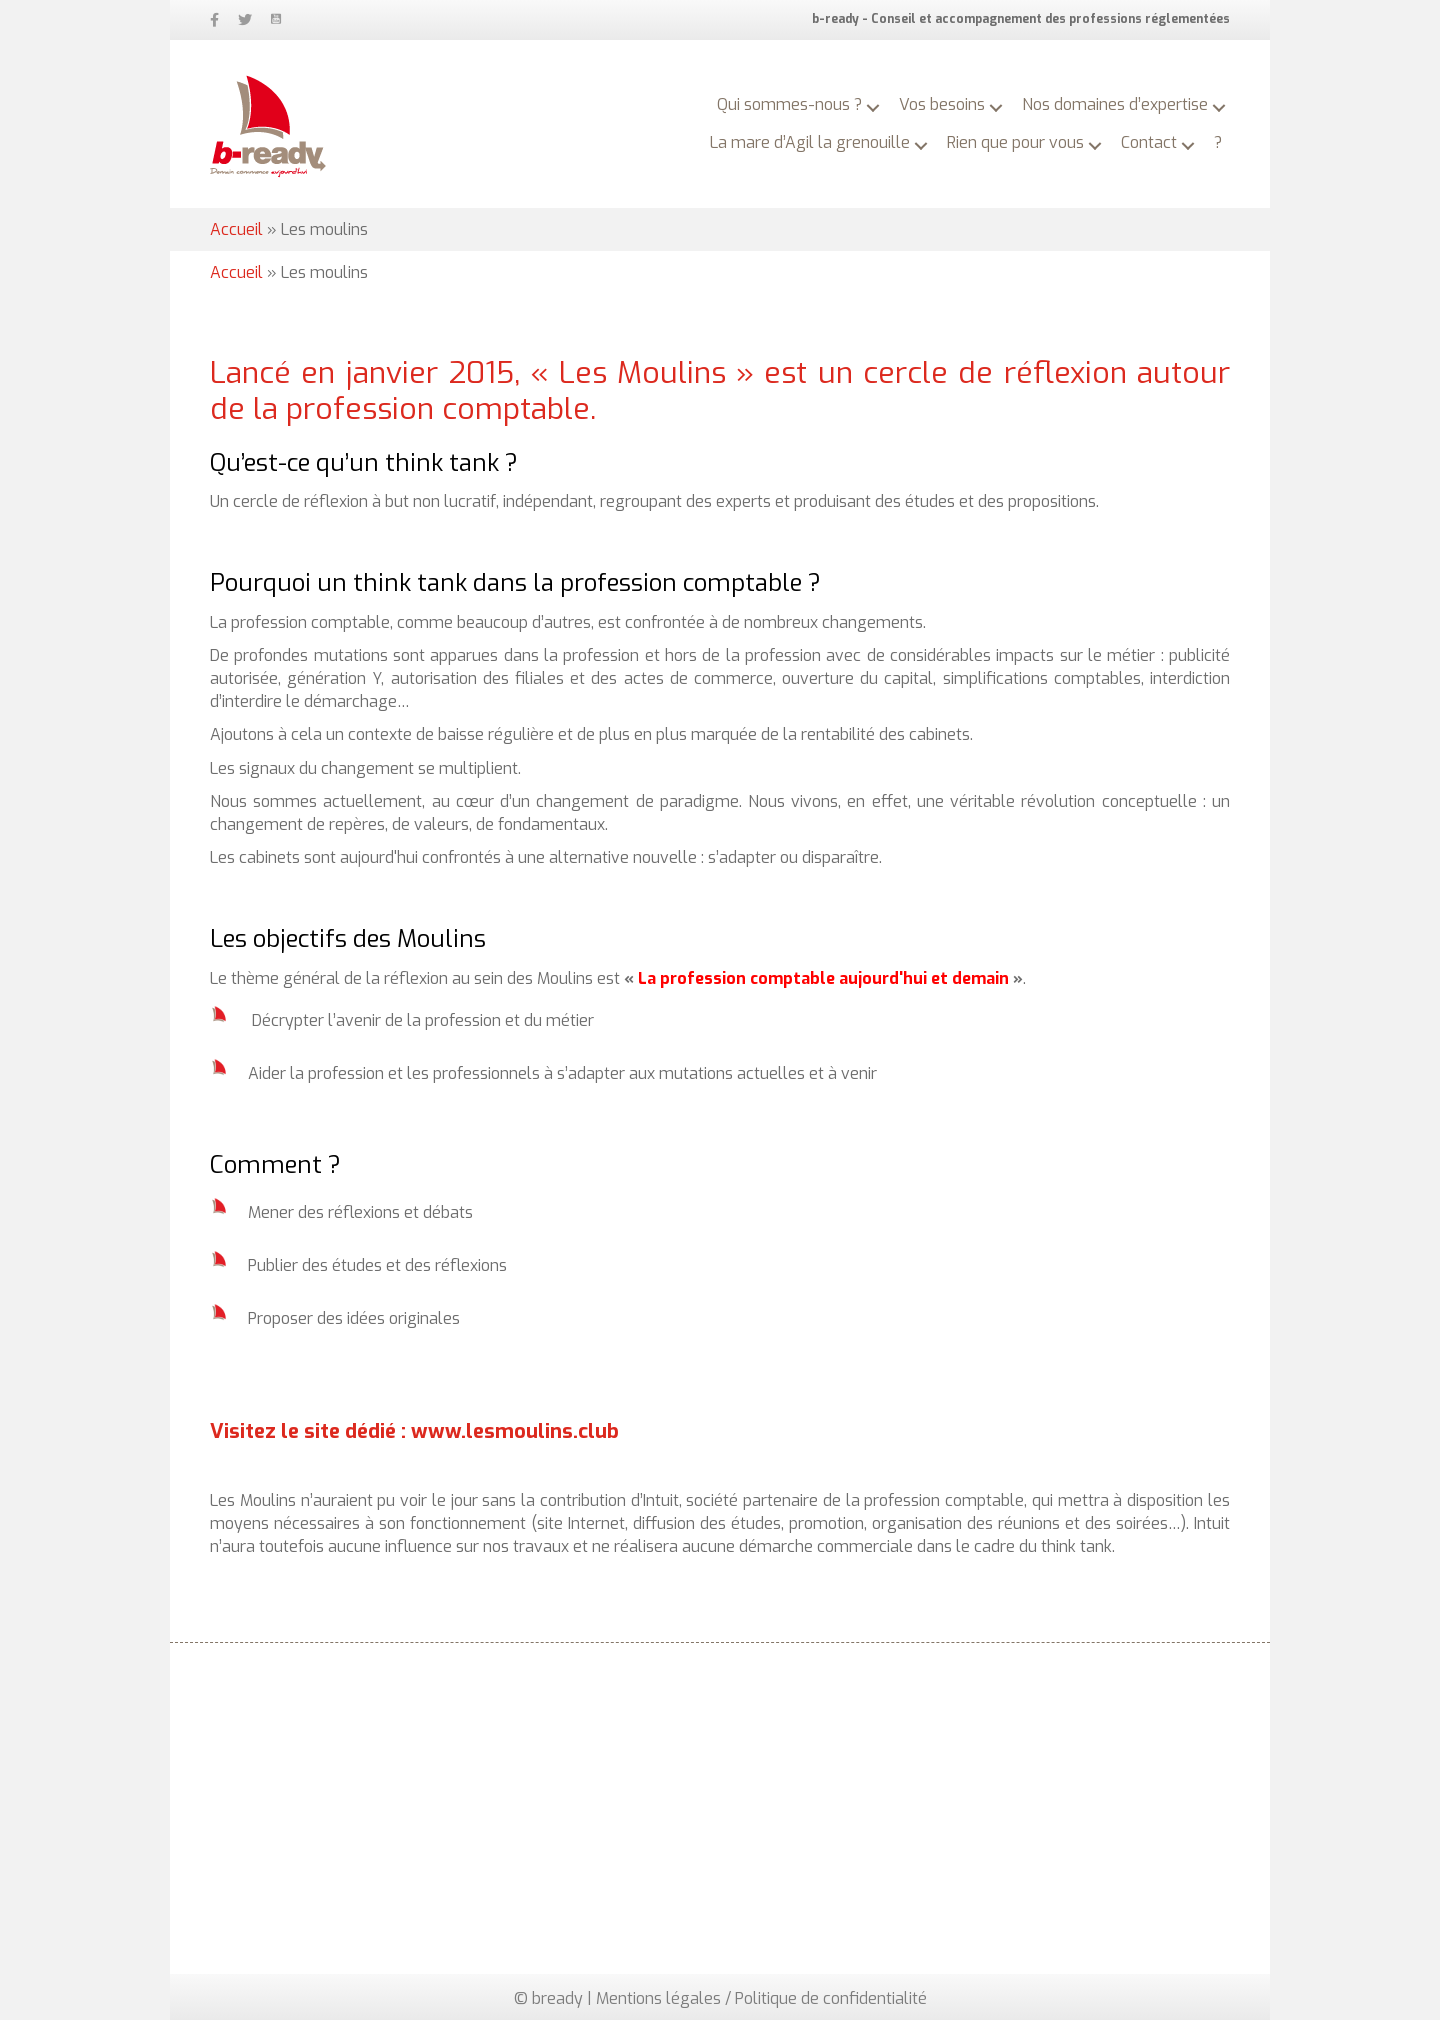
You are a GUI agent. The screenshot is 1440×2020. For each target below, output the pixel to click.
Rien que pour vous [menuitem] (1015, 142)
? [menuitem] (1218, 142)
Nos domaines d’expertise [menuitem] (1115, 104)
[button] (873, 108)
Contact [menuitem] (1149, 142)
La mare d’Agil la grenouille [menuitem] (810, 142)
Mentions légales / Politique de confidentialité (761, 1998)
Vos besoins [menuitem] (942, 104)
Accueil (236, 229)
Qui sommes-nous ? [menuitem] (789, 104)
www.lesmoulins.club (515, 1431)
